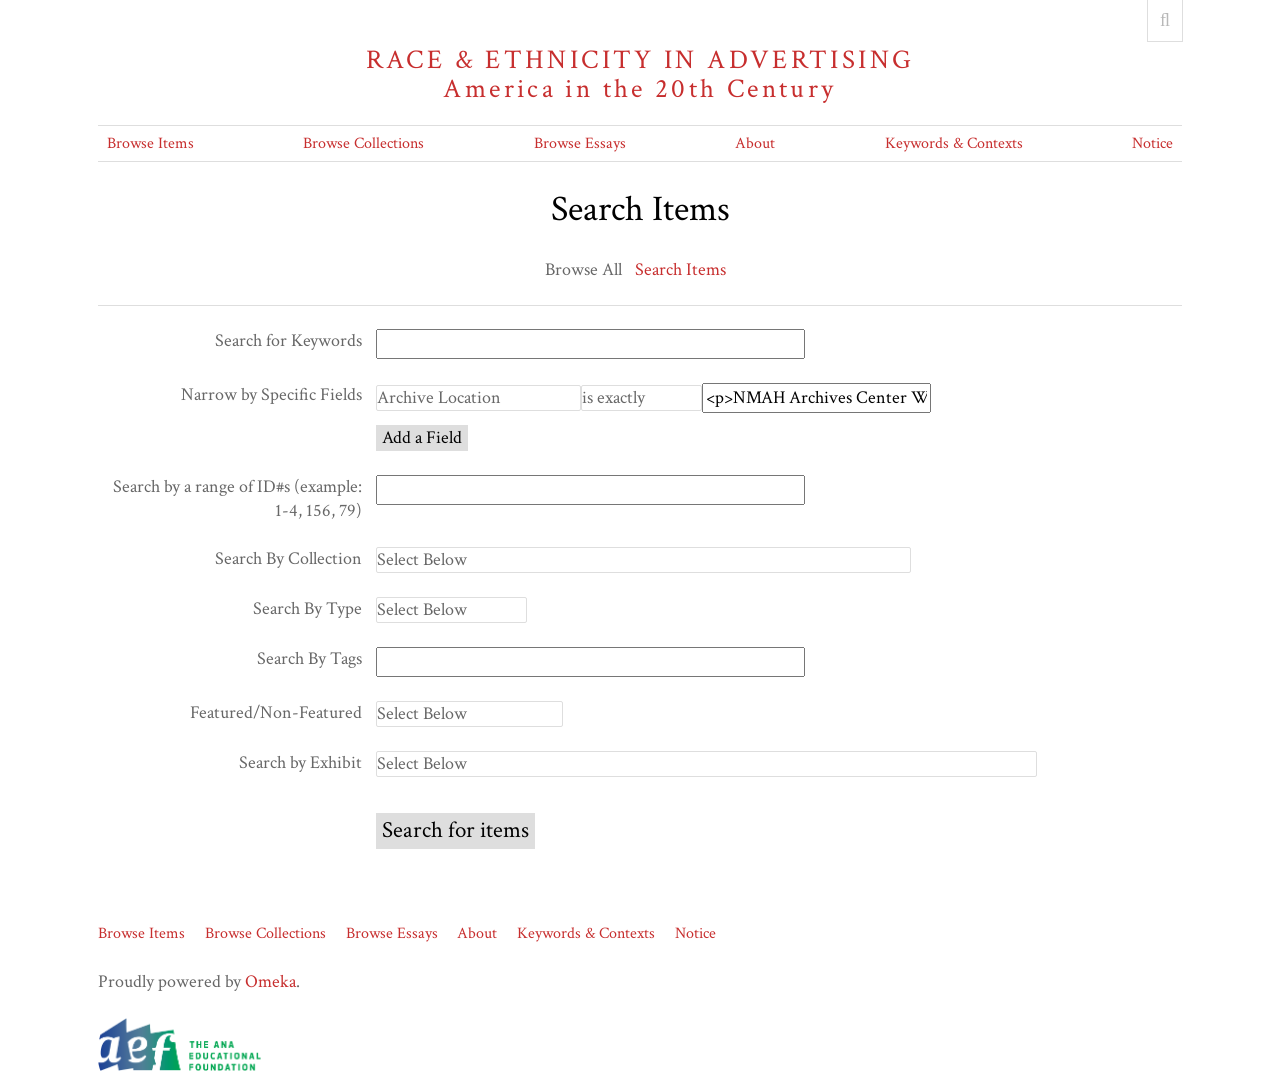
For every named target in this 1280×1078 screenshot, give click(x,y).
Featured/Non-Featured (276, 712)
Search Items (680, 269)
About (755, 143)
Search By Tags (309, 658)
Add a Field (422, 437)
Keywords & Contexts (954, 143)
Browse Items (150, 143)
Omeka (270, 981)
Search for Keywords (288, 340)
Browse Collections (363, 143)
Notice (1152, 143)
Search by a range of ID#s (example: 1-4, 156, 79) (237, 498)
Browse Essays (580, 143)
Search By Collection (288, 558)
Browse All (583, 269)
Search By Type (307, 608)
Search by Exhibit (300, 762)
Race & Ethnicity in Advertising (640, 74)
